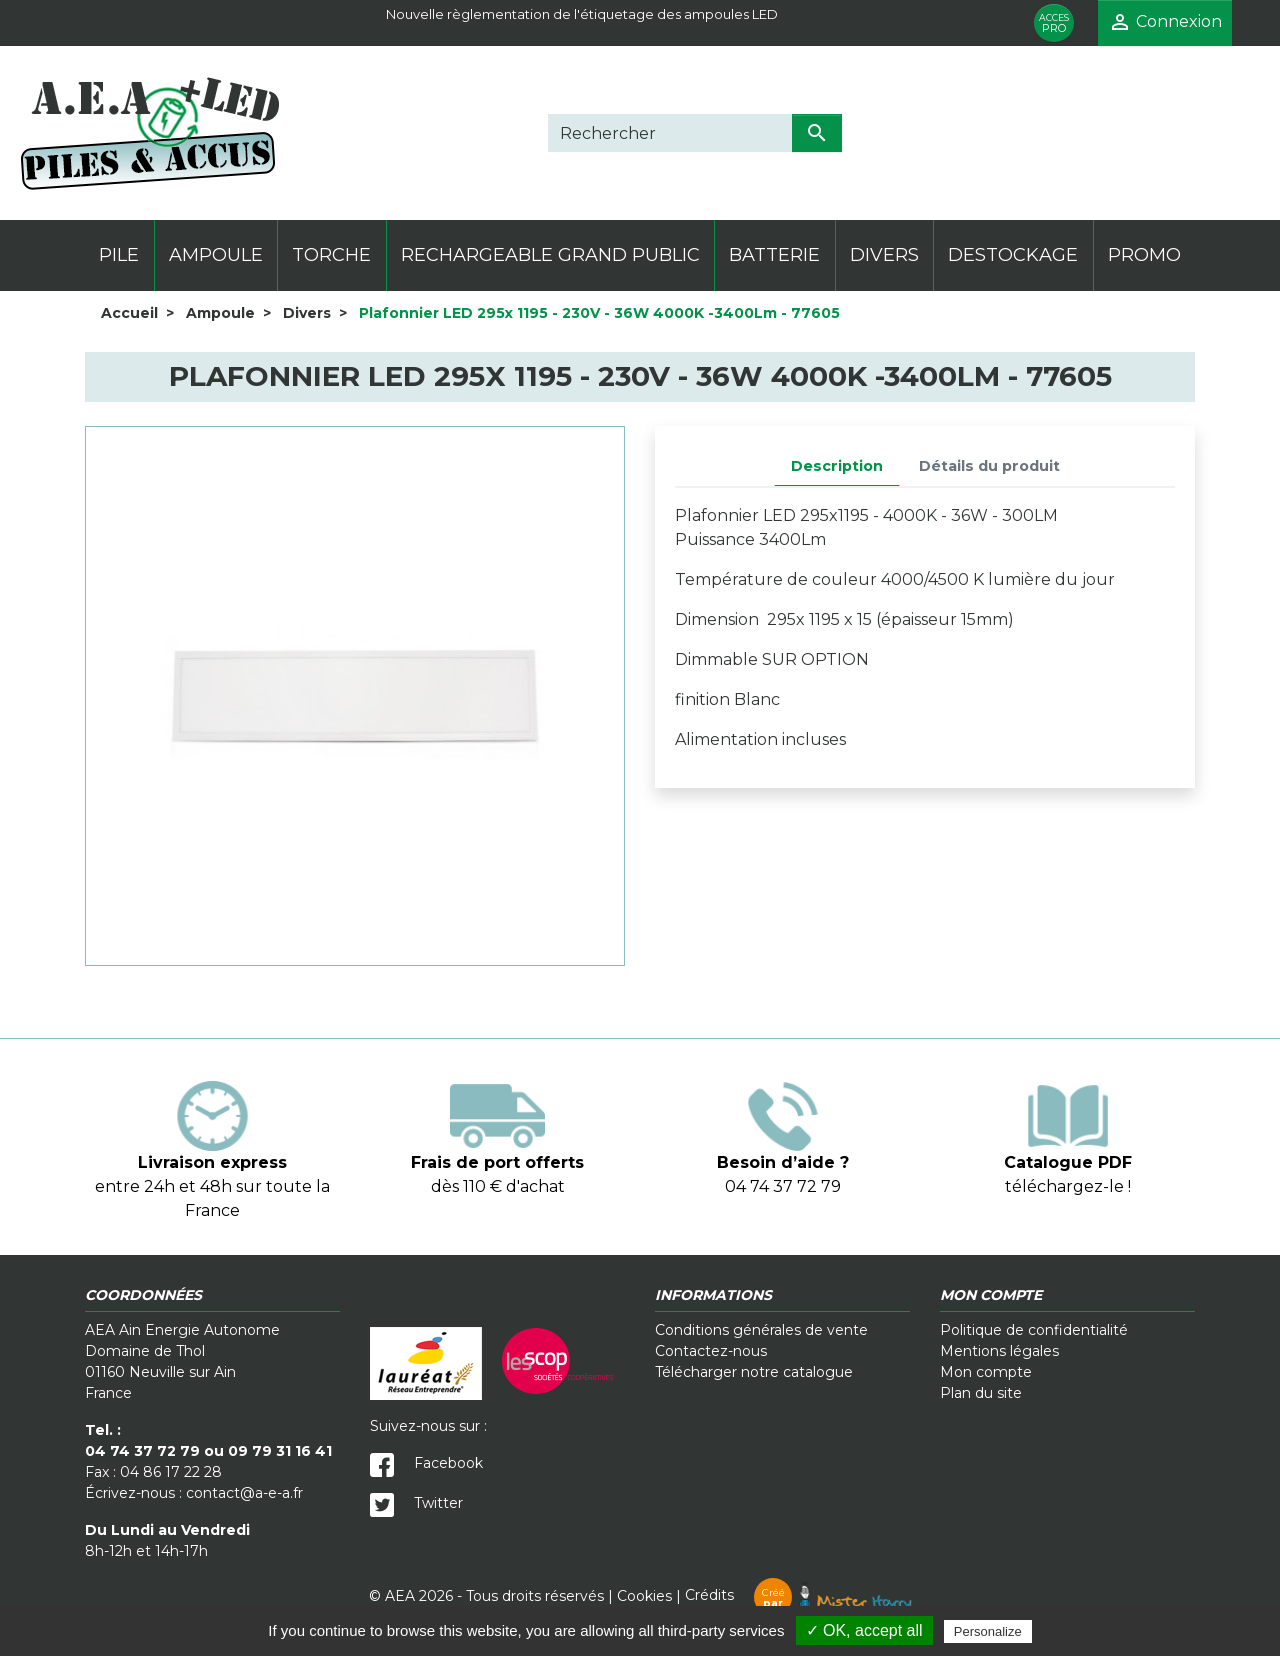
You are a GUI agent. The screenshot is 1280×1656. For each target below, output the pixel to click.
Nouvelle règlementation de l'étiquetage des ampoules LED (582, 14)
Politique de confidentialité (1034, 1330)
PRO (1054, 23)
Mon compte (986, 1372)
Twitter (416, 1503)
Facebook (426, 1463)
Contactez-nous (711, 1351)
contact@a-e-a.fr (244, 1493)
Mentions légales (999, 1351)
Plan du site (981, 1393)
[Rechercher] (670, 133)
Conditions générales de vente (761, 1330)
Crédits (798, 1595)
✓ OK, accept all (864, 1630)
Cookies (644, 1595)
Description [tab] (837, 466)
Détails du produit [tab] (989, 466)
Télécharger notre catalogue (754, 1372)
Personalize (988, 1631)
